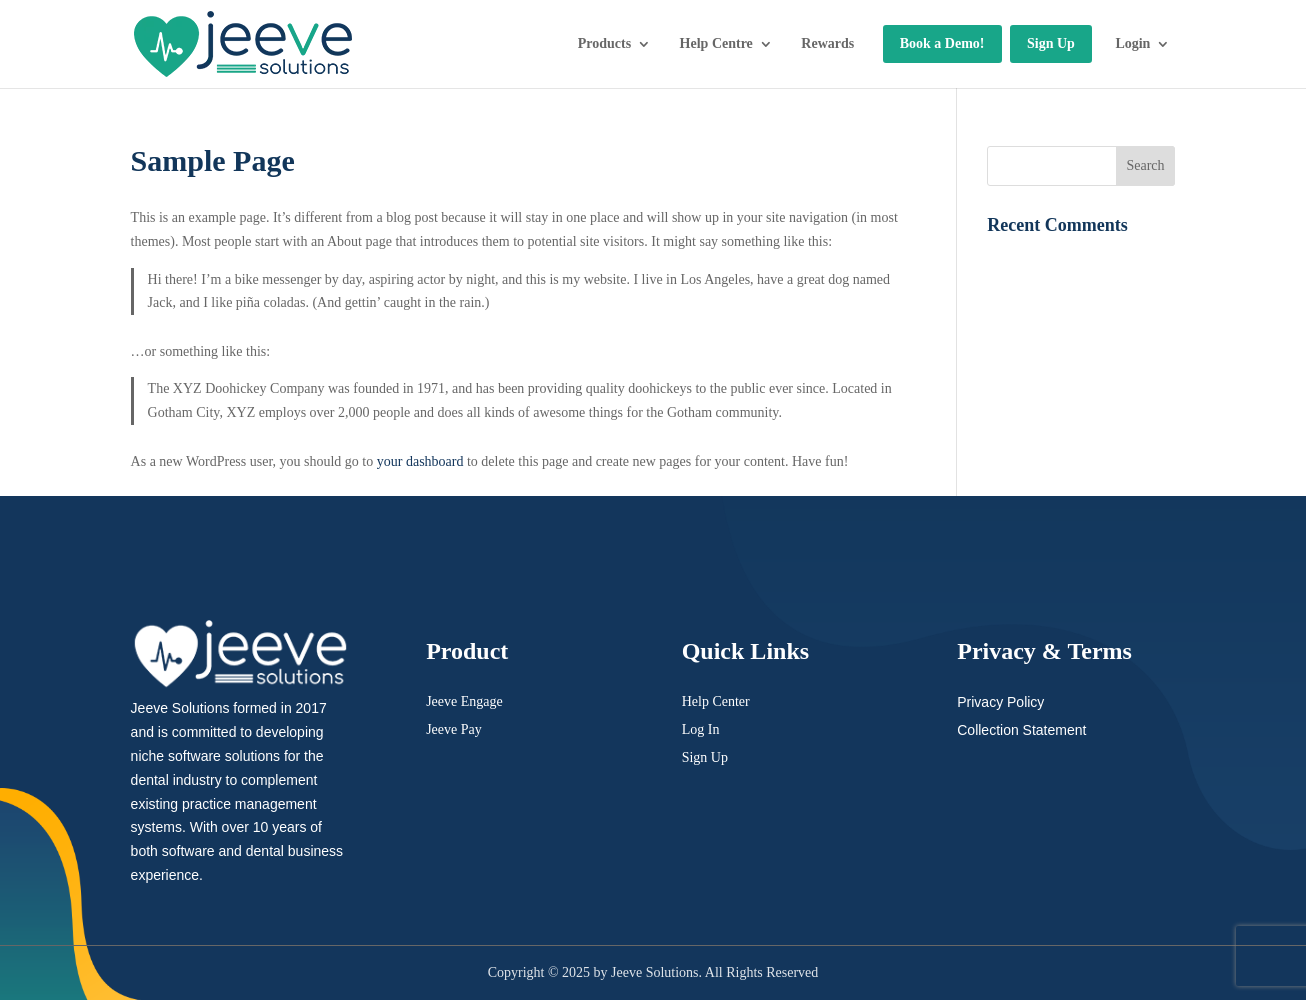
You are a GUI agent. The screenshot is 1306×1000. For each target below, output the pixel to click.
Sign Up (1051, 43)
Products (604, 43)
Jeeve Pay (454, 729)
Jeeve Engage (464, 701)
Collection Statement (1021, 730)
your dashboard (420, 461)
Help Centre (716, 43)
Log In (701, 729)
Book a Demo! (942, 43)
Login (1132, 43)
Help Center (716, 701)
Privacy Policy (1000, 702)
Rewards (827, 43)
